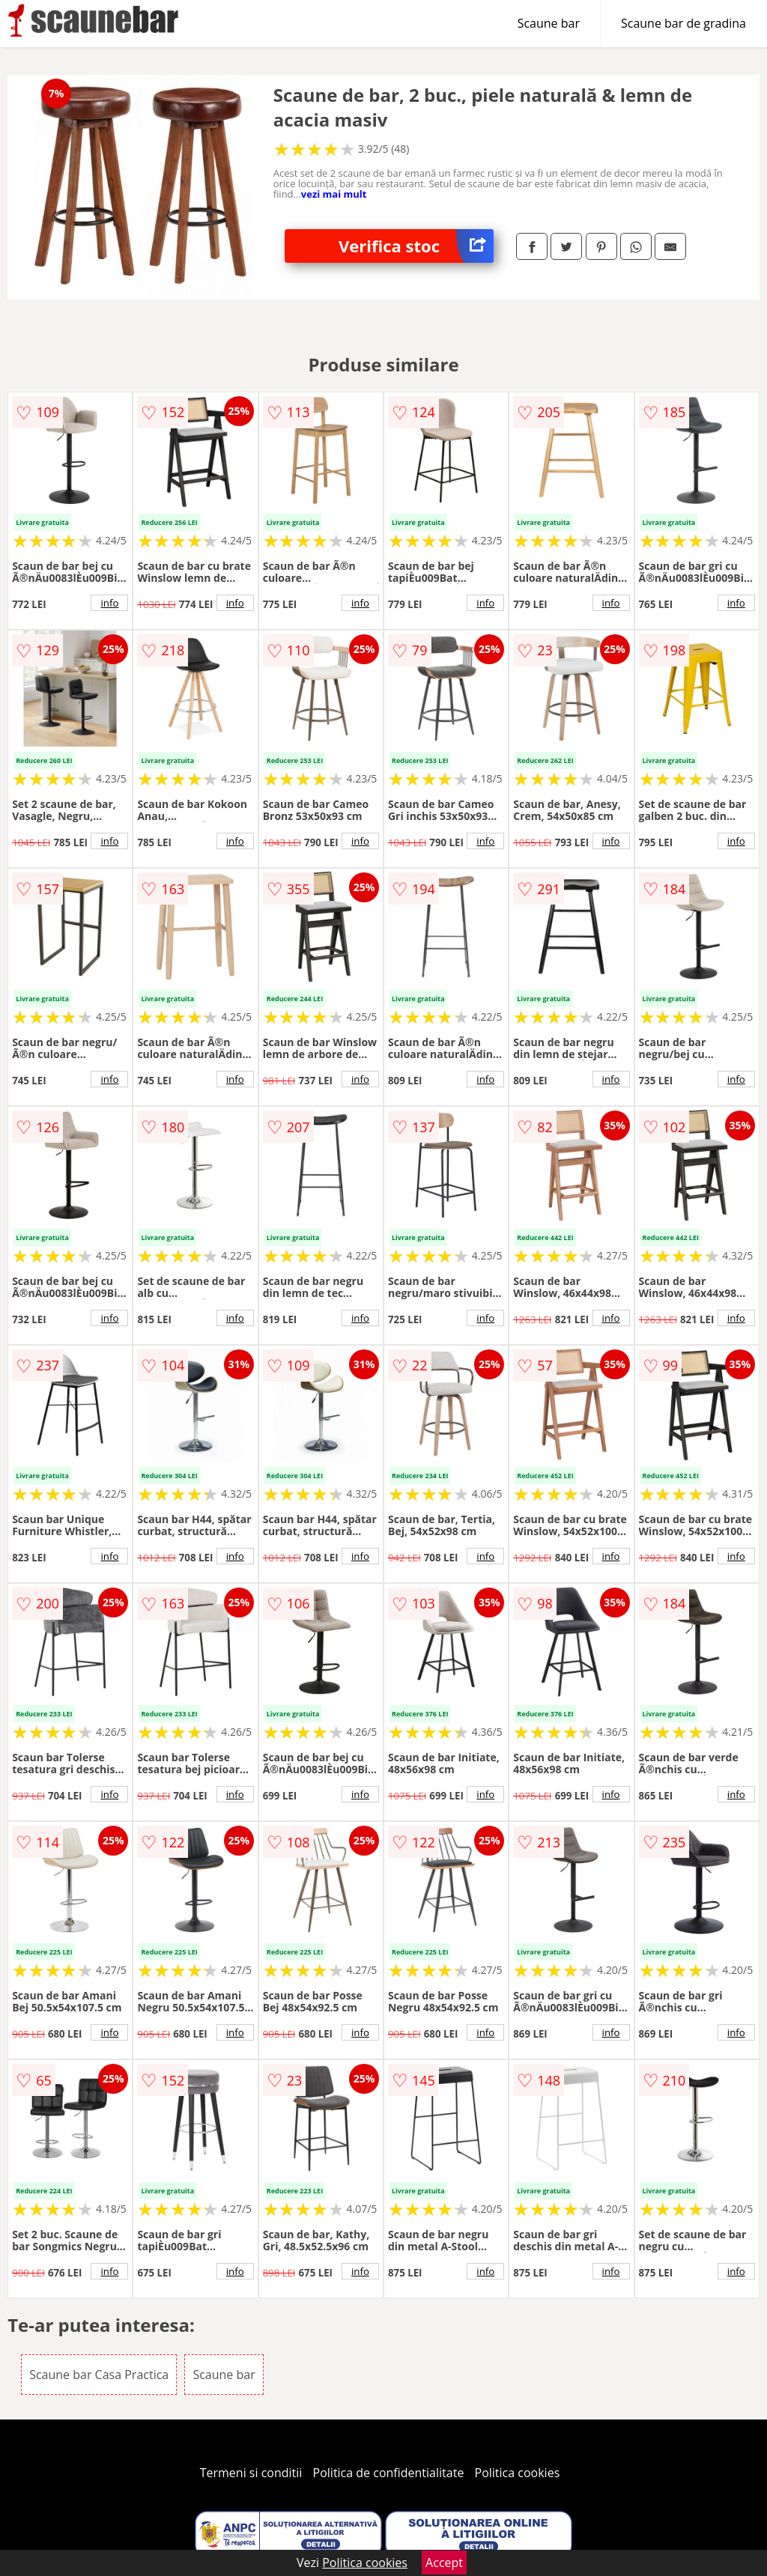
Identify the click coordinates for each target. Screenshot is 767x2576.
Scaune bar (549, 23)
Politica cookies (517, 2472)
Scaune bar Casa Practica (99, 2374)
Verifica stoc (416, 246)
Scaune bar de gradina (683, 23)
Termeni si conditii (251, 2472)
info (109, 603)
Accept (444, 2562)
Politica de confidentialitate (388, 2472)
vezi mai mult (334, 194)
